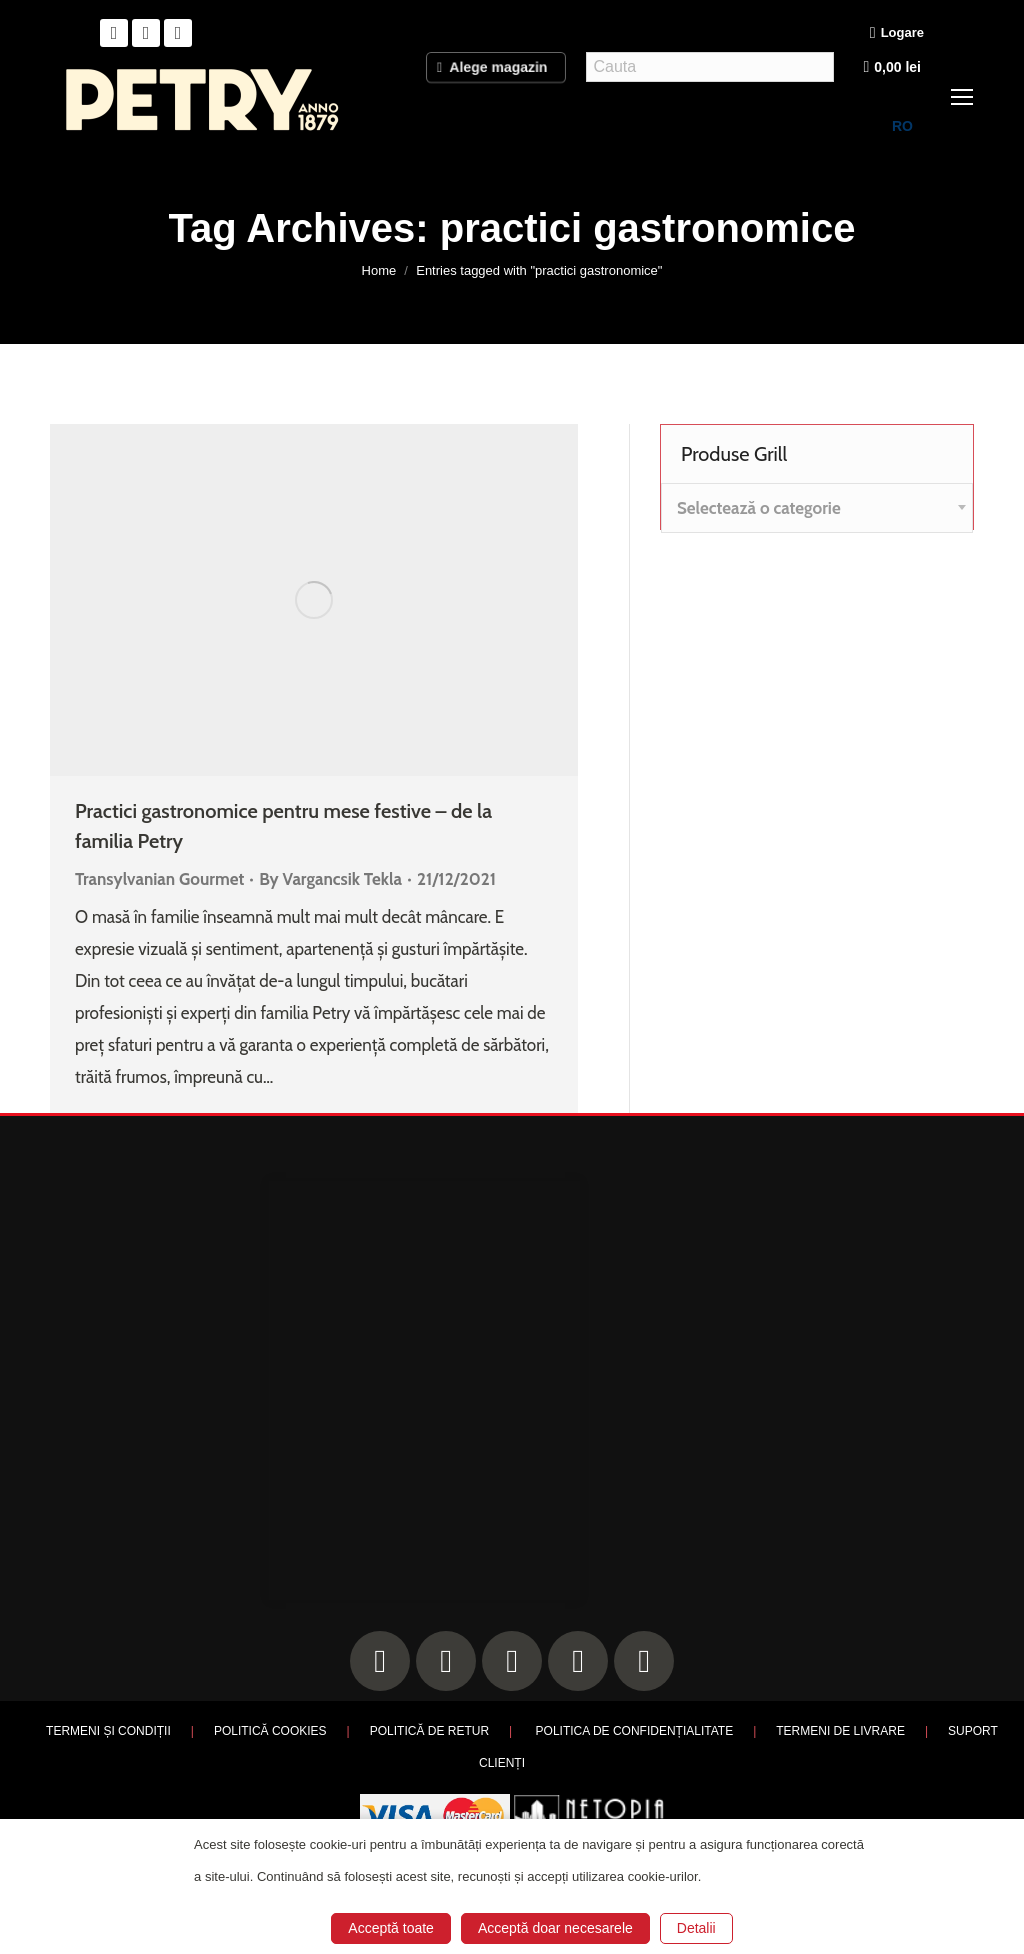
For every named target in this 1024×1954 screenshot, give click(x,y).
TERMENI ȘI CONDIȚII (108, 1731)
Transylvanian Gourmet (159, 879)
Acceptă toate (391, 1928)
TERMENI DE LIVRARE (840, 1731)
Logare (897, 33)
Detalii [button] (696, 1928)
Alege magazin (496, 66)
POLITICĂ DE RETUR (429, 1731)
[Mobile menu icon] (962, 97)
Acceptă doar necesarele (555, 1928)
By (330, 879)
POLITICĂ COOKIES (270, 1731)
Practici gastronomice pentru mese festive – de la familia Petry (283, 826)
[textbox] (759, 508)
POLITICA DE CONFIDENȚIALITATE (635, 1731)
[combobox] (817, 508)
